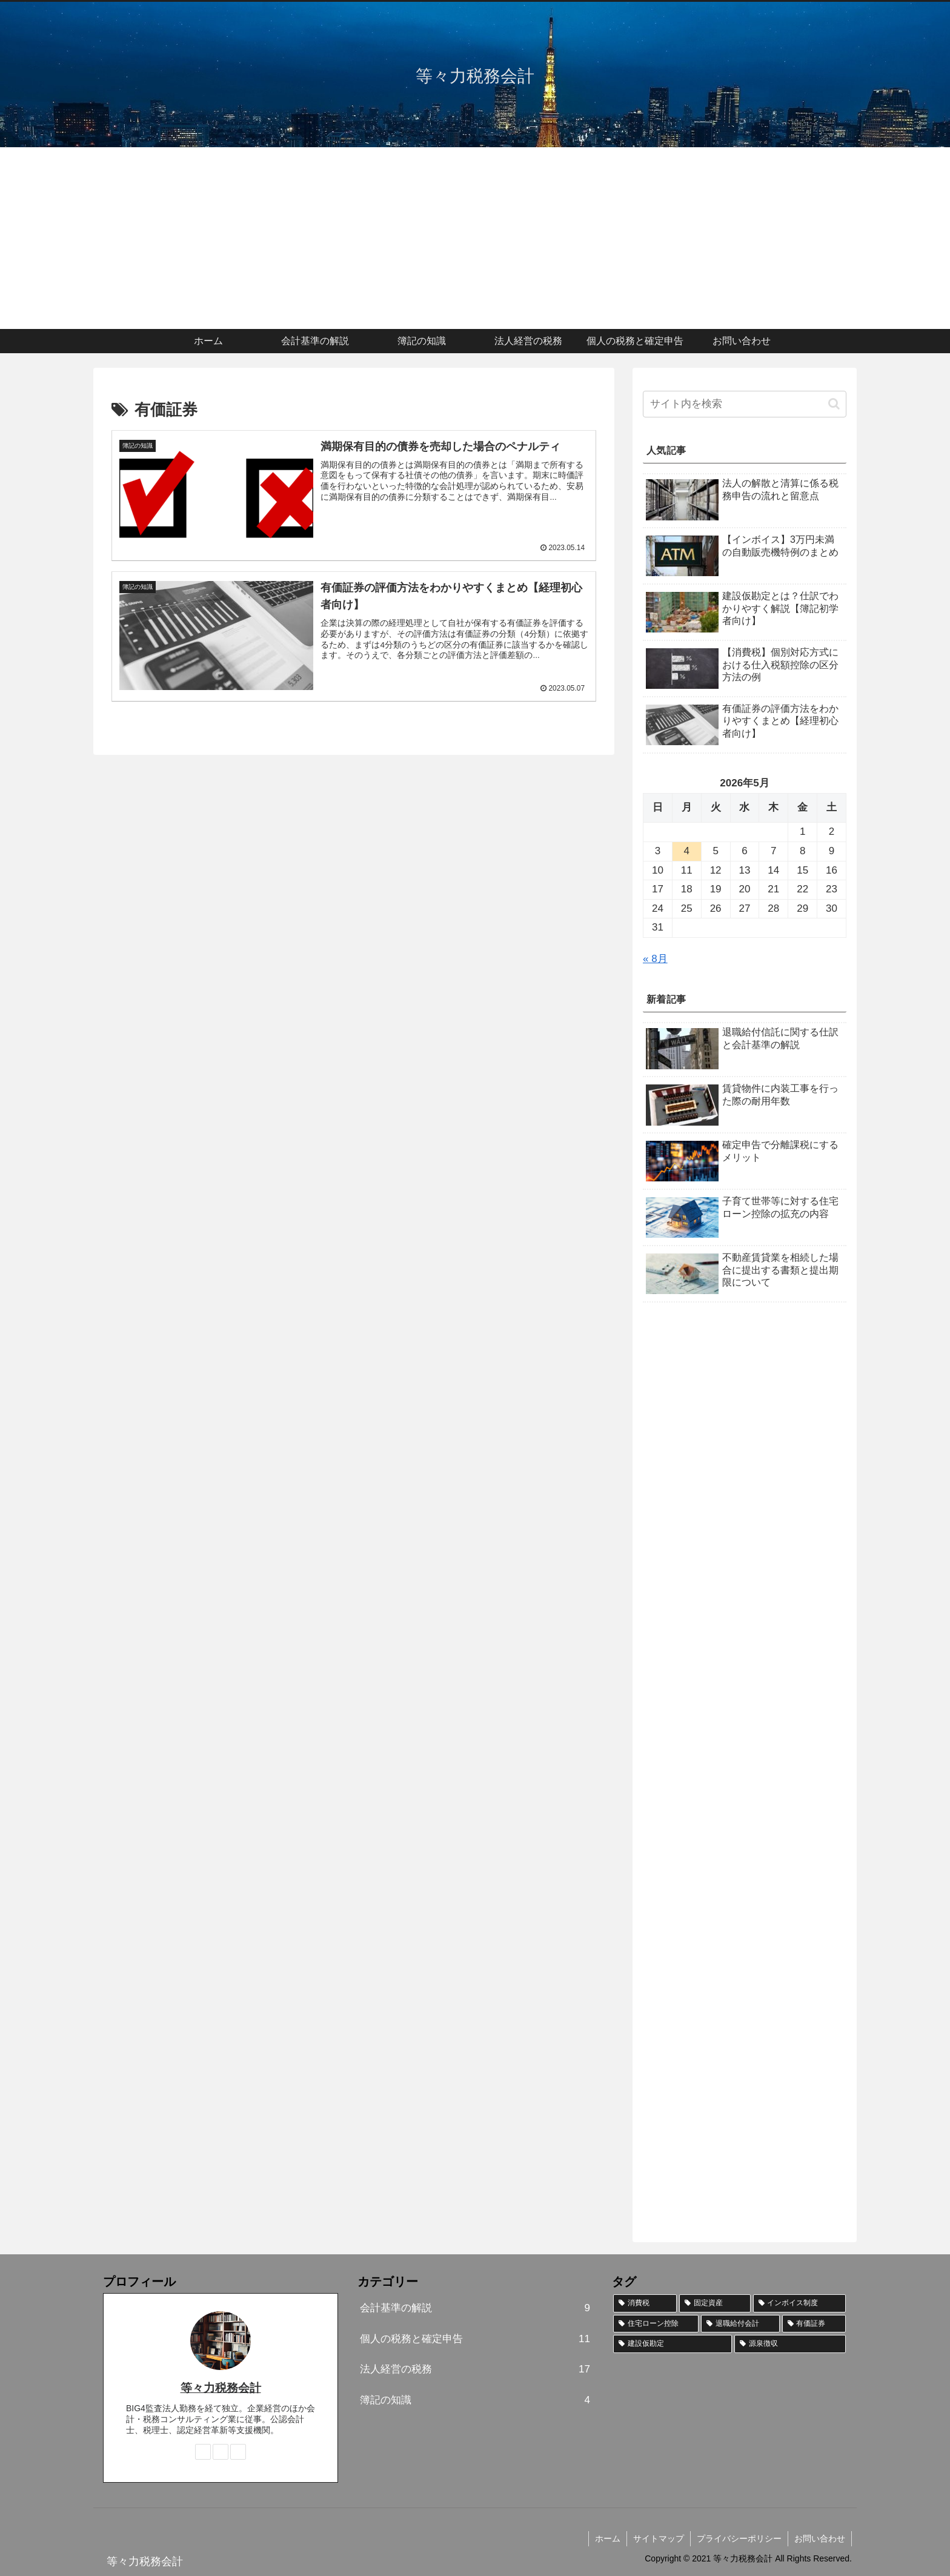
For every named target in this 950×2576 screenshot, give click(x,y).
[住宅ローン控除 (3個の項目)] (656, 2324)
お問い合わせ (819, 2538)
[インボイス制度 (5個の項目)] (799, 2303)
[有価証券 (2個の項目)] (814, 2324)
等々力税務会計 (221, 2388)
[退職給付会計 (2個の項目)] (740, 2324)
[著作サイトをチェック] (203, 2452)
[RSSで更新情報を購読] (238, 2452)
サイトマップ (658, 2538)
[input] (744, 404)
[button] (834, 404)
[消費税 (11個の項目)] (645, 2303)
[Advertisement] (475, 238)
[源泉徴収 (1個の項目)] (790, 2344)
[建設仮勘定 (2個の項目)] (672, 2344)
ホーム (607, 2538)
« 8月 (655, 958)
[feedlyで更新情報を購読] (220, 2452)
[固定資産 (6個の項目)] (714, 2303)
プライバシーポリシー (739, 2538)
